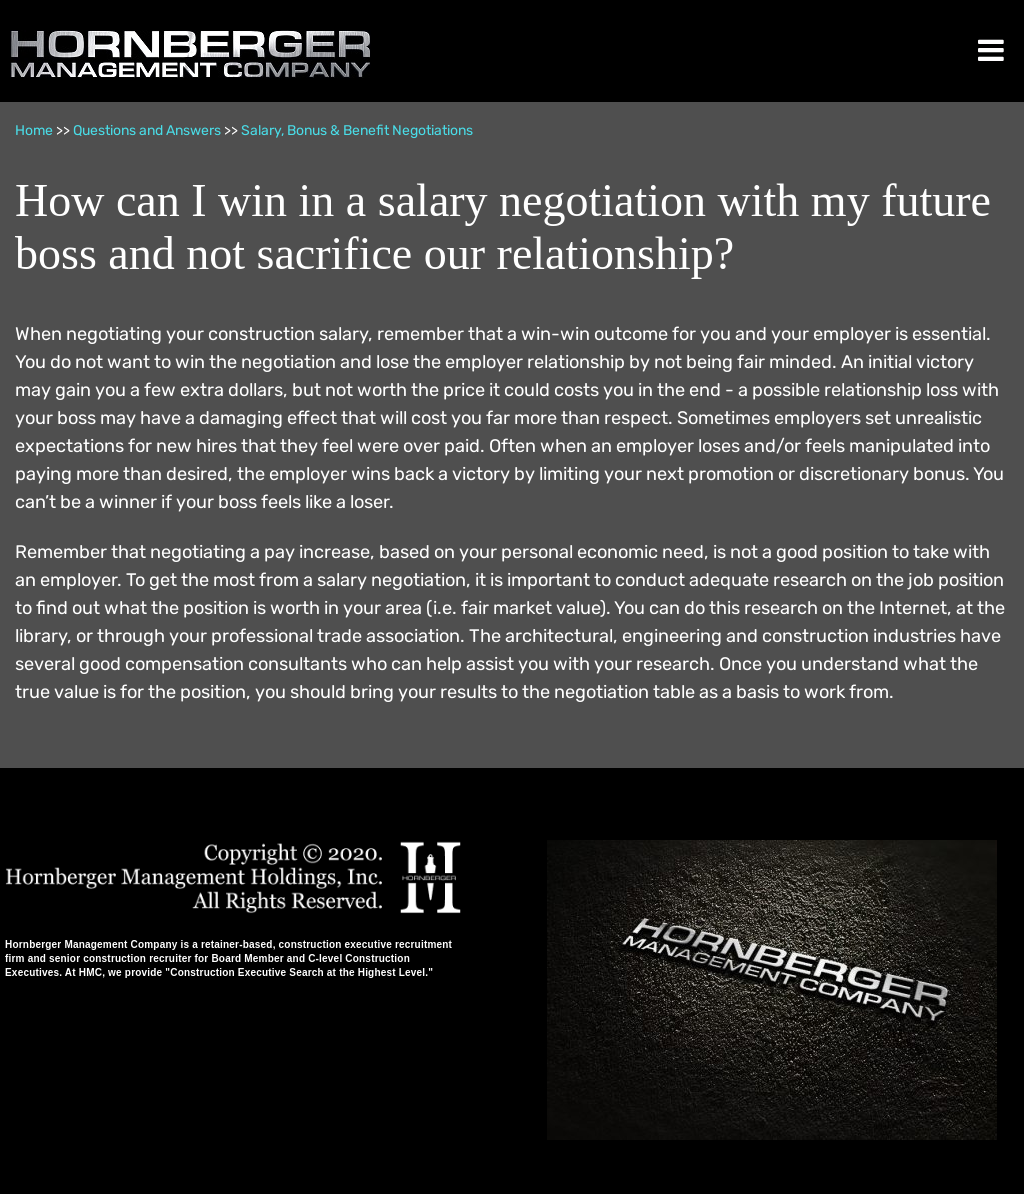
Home (34, 130)
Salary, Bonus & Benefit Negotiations (357, 130)
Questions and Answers (147, 130)
